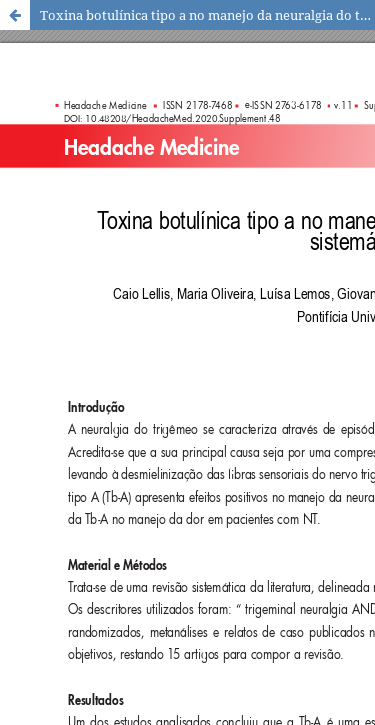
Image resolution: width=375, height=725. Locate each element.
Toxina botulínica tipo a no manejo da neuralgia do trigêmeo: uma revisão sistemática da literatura (207, 15)
